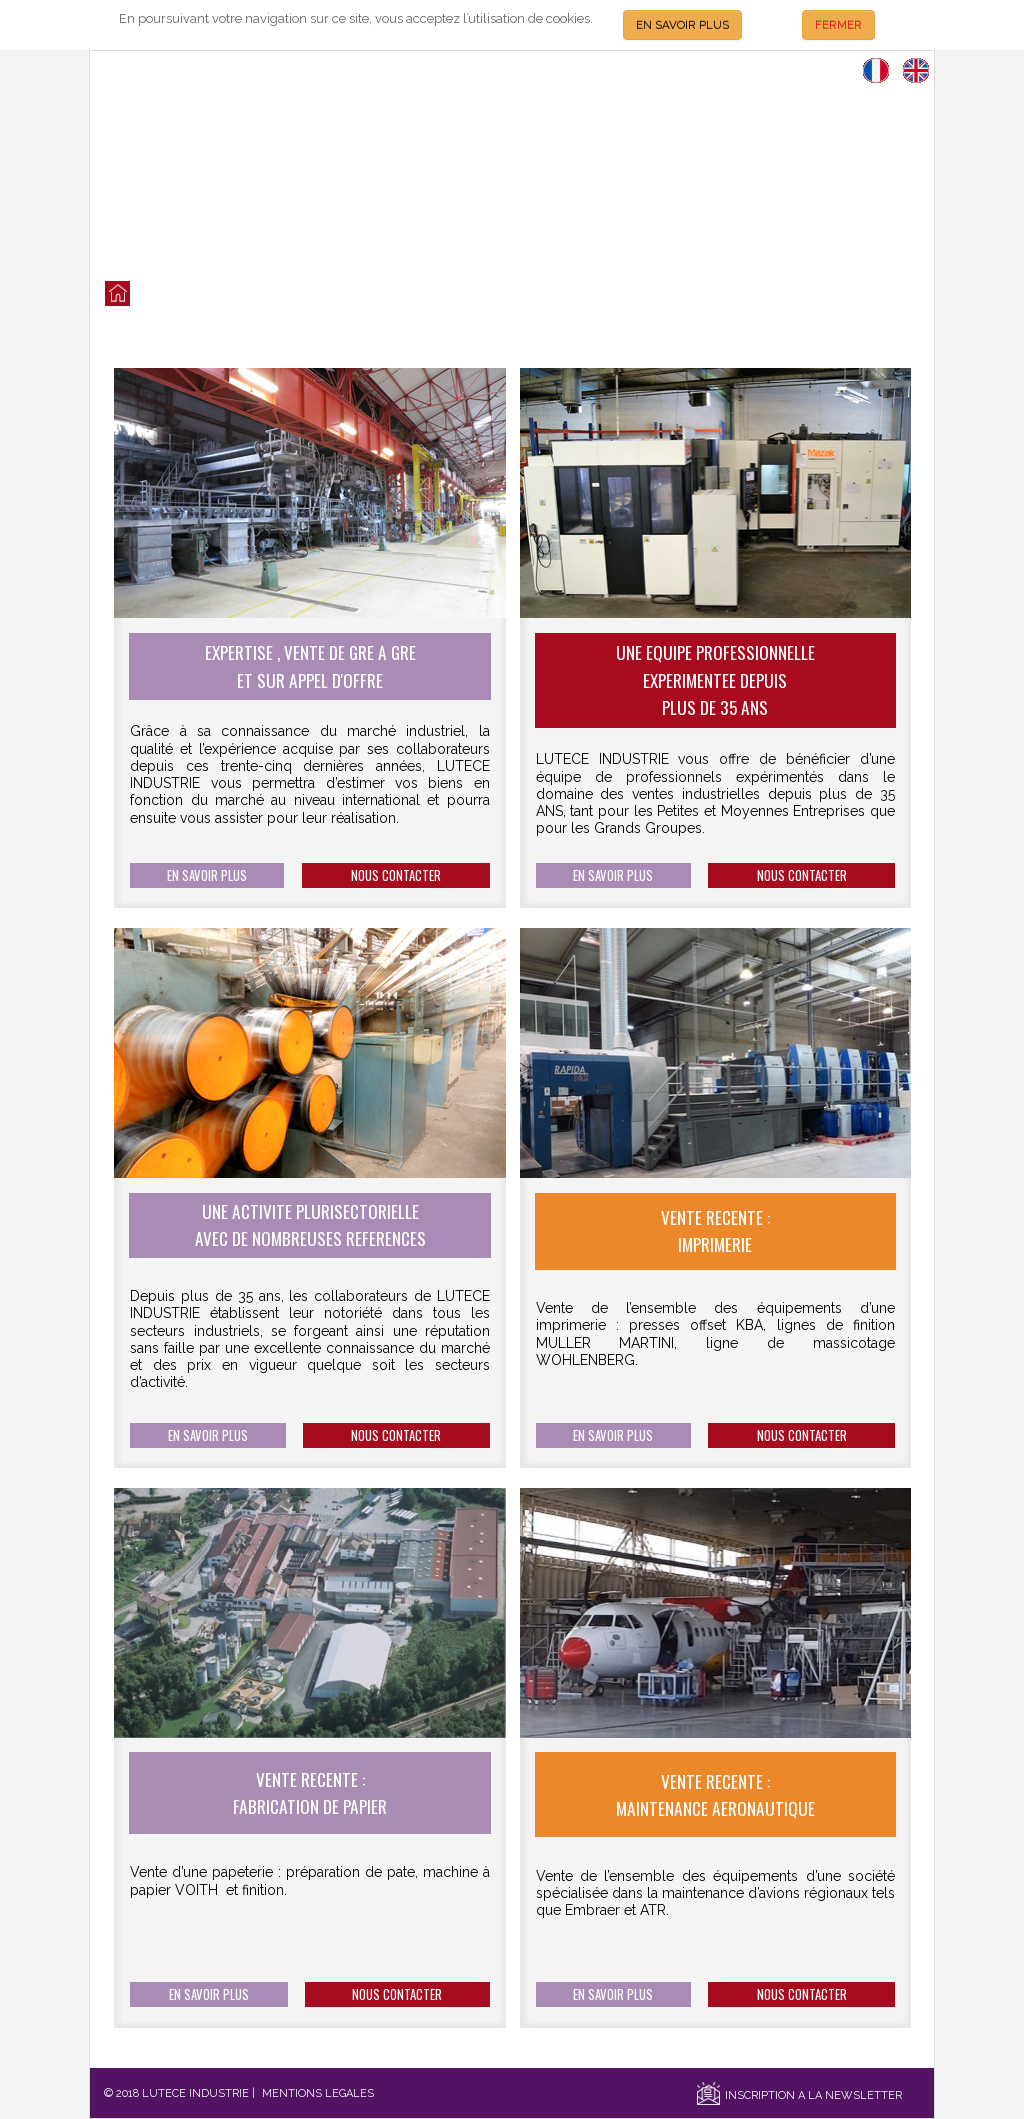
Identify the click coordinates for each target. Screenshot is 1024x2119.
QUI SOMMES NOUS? (274, 294)
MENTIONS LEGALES (318, 2093)
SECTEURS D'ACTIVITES (583, 294)
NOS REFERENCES (469, 294)
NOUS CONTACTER (396, 875)
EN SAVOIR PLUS (682, 25)
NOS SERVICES (376, 294)
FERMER (838, 25)
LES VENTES (179, 294)
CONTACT (679, 294)
